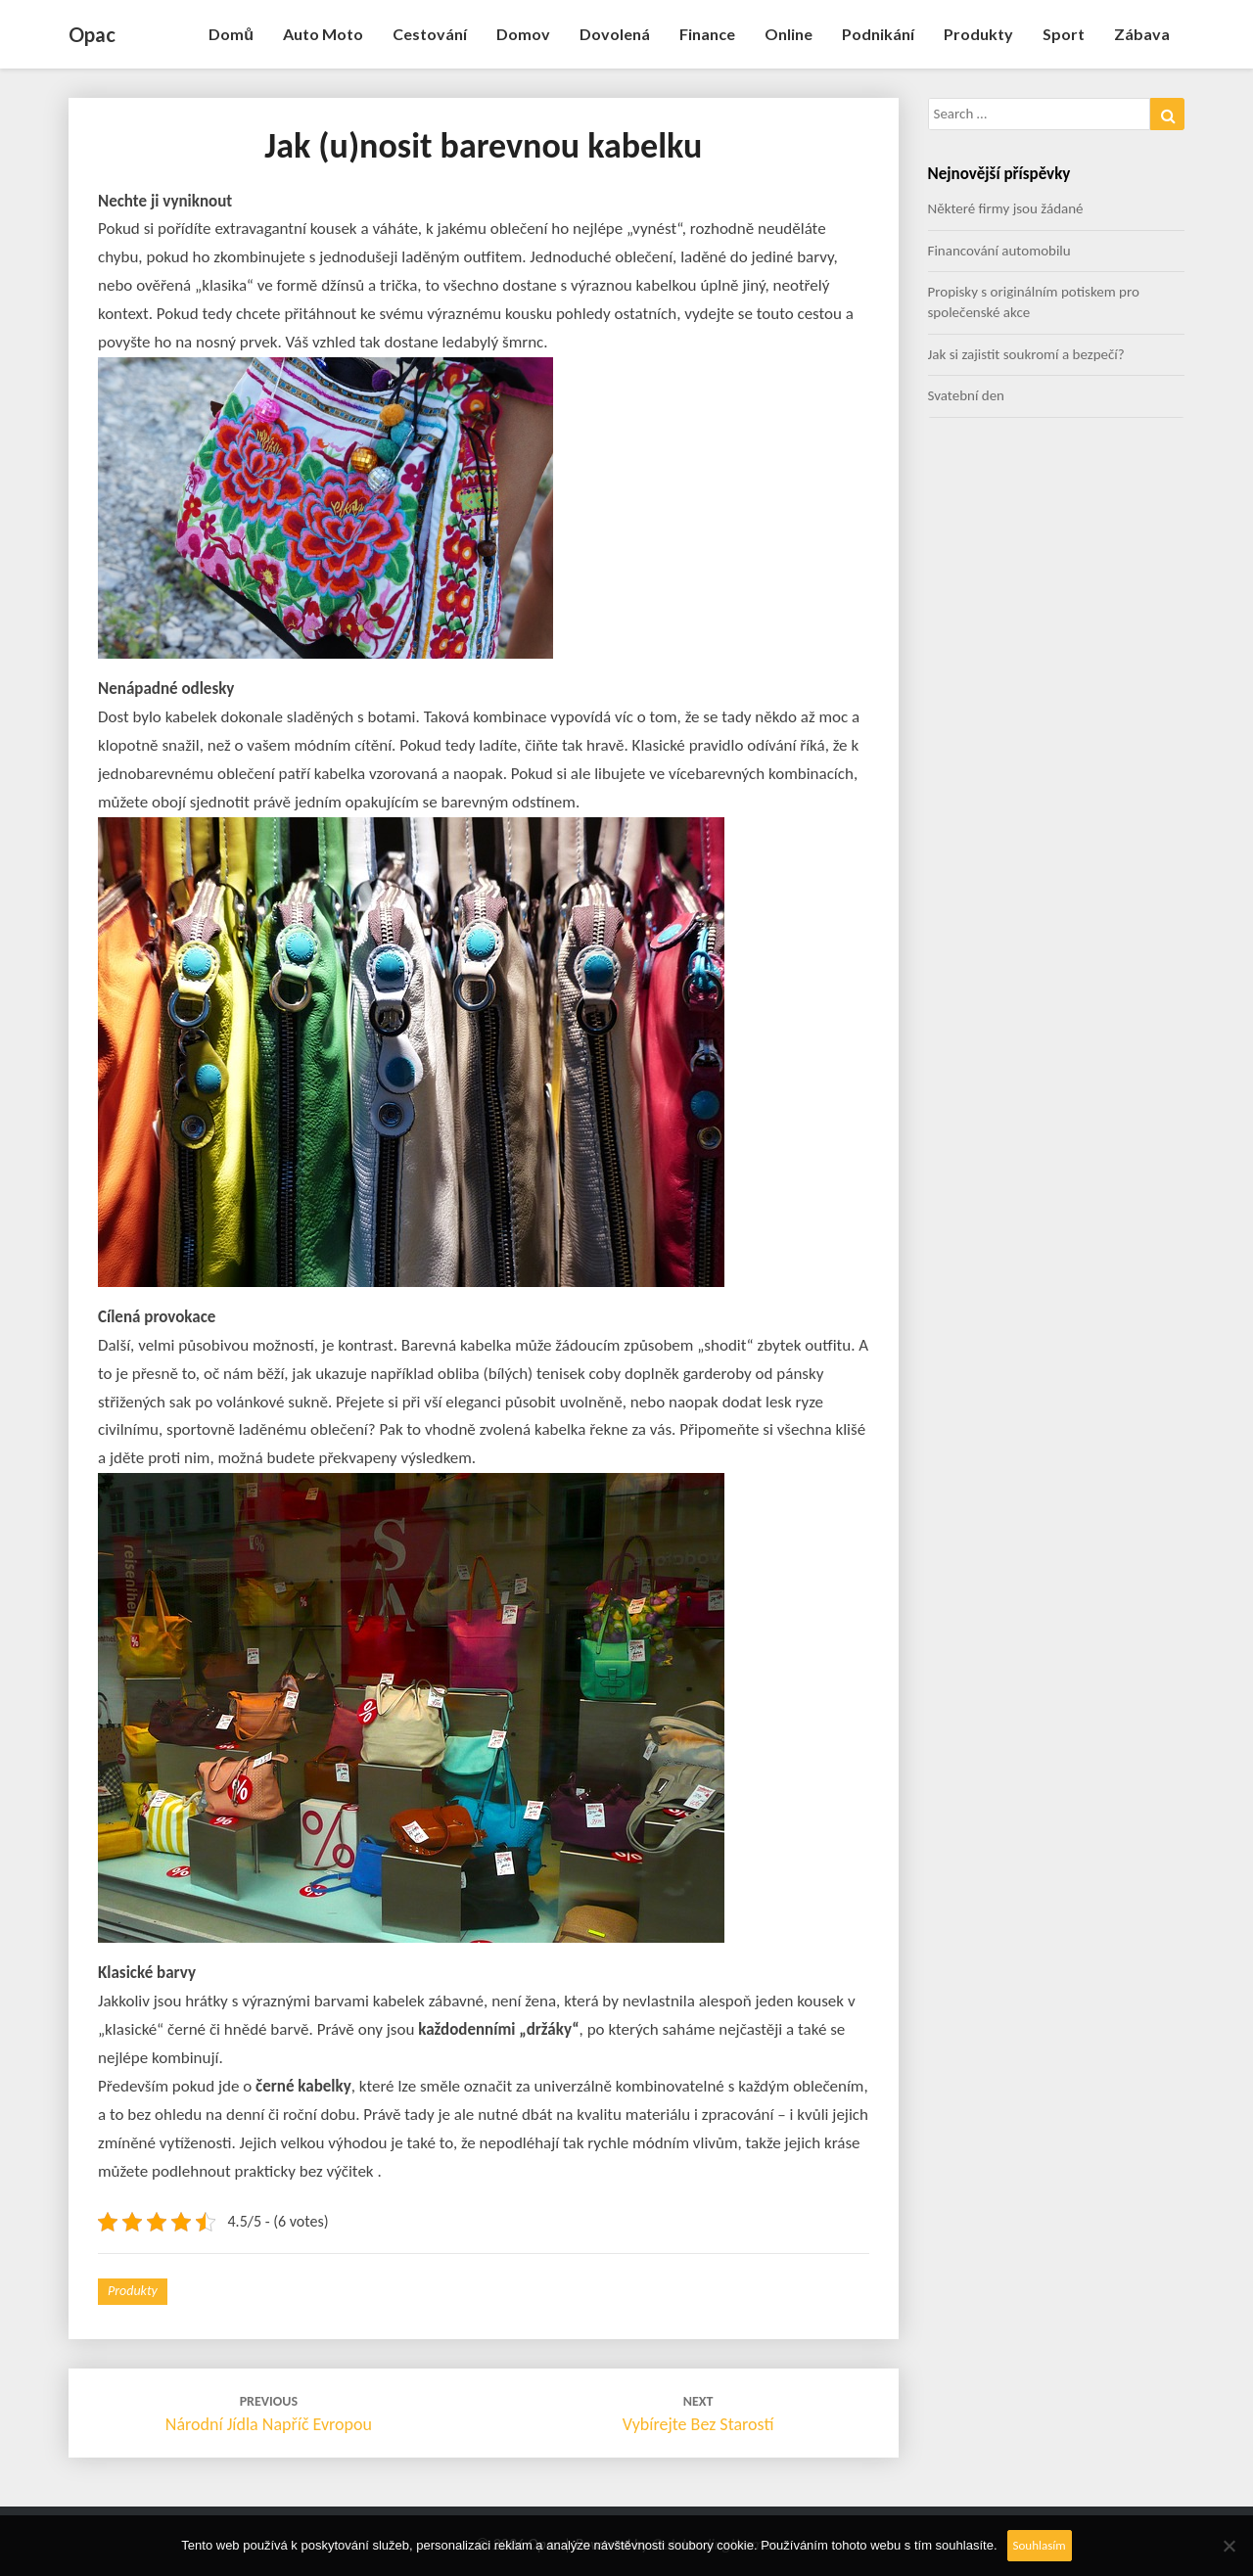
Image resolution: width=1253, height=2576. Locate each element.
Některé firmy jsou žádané (1006, 208)
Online (788, 33)
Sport (1064, 33)
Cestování (430, 33)
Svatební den (966, 395)
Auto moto (323, 33)
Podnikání (878, 33)
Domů (231, 33)
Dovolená (615, 33)
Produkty (978, 33)
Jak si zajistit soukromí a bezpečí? (1026, 354)
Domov (523, 33)
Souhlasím (1039, 2545)
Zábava (1142, 33)
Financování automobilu (999, 250)
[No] (1228, 2545)
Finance (707, 33)
